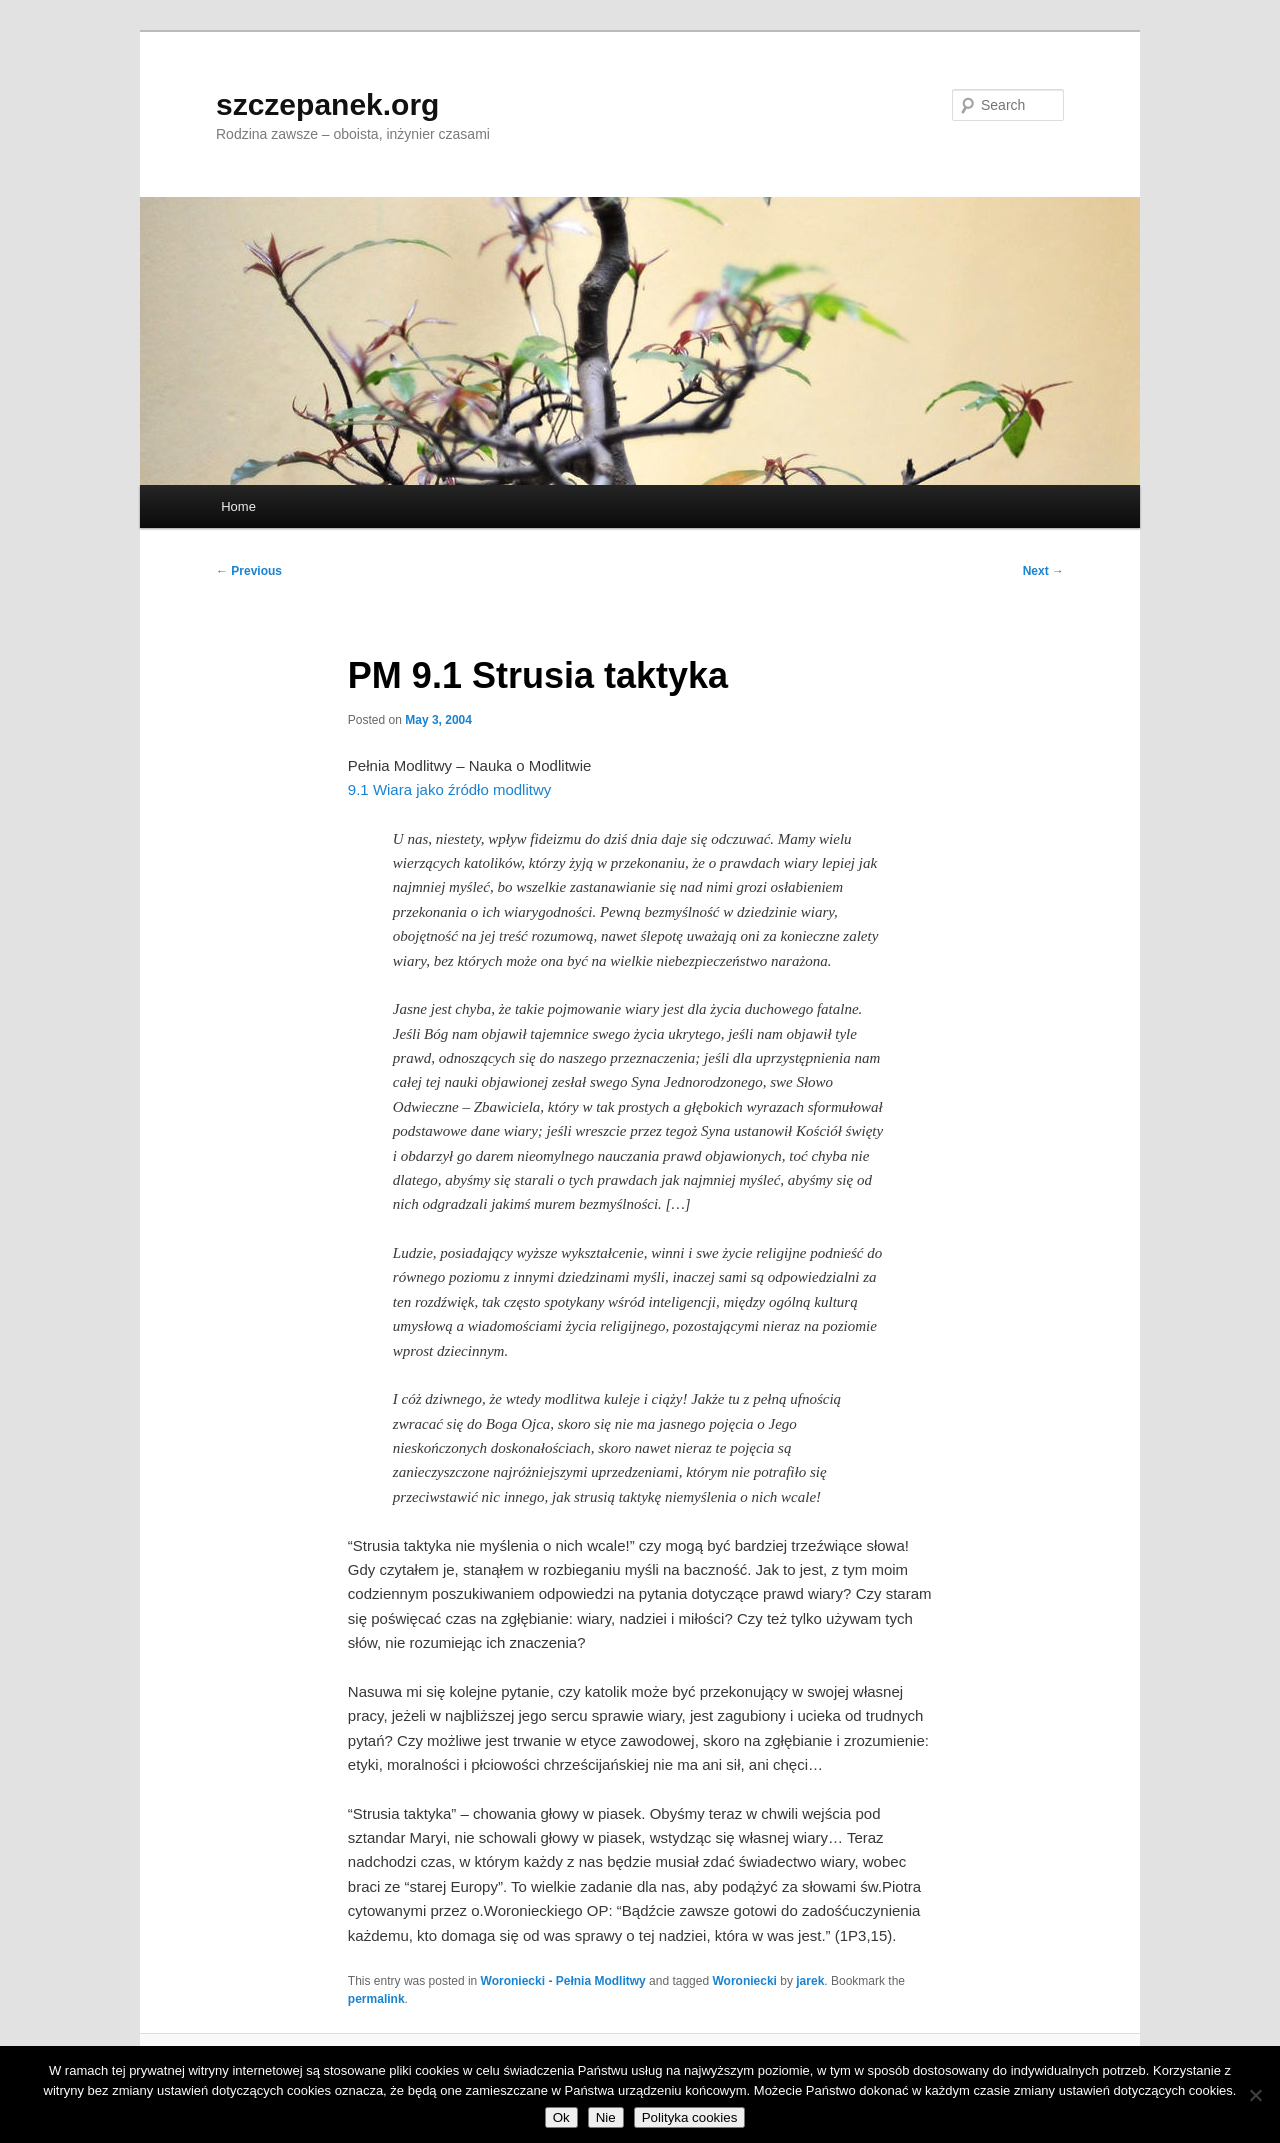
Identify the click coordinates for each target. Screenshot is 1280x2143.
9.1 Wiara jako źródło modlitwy (449, 789)
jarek (810, 1981)
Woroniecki (744, 1981)
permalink (376, 1999)
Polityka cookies (690, 2117)
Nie (606, 2117)
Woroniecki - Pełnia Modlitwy (563, 1981)
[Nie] (1255, 2095)
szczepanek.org (327, 104)
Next (1043, 571)
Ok (561, 2117)
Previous (249, 571)
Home (238, 506)
